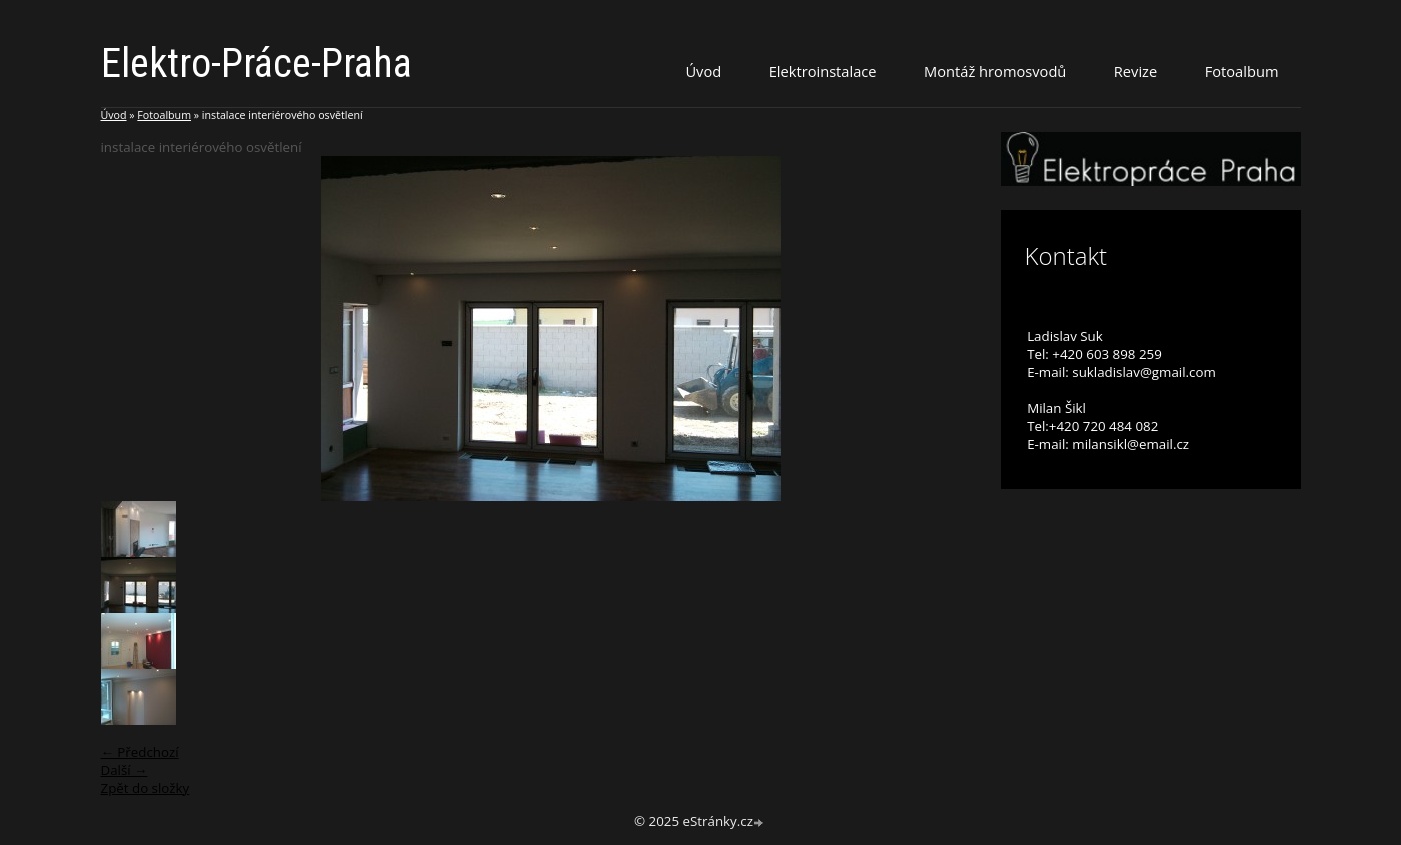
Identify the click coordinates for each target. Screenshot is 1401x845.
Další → (124, 770)
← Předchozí (140, 752)
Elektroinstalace (823, 71)
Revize (1135, 71)
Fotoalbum (1242, 71)
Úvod (703, 71)
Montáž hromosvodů (995, 71)
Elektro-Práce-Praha (256, 63)
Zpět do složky (145, 788)
